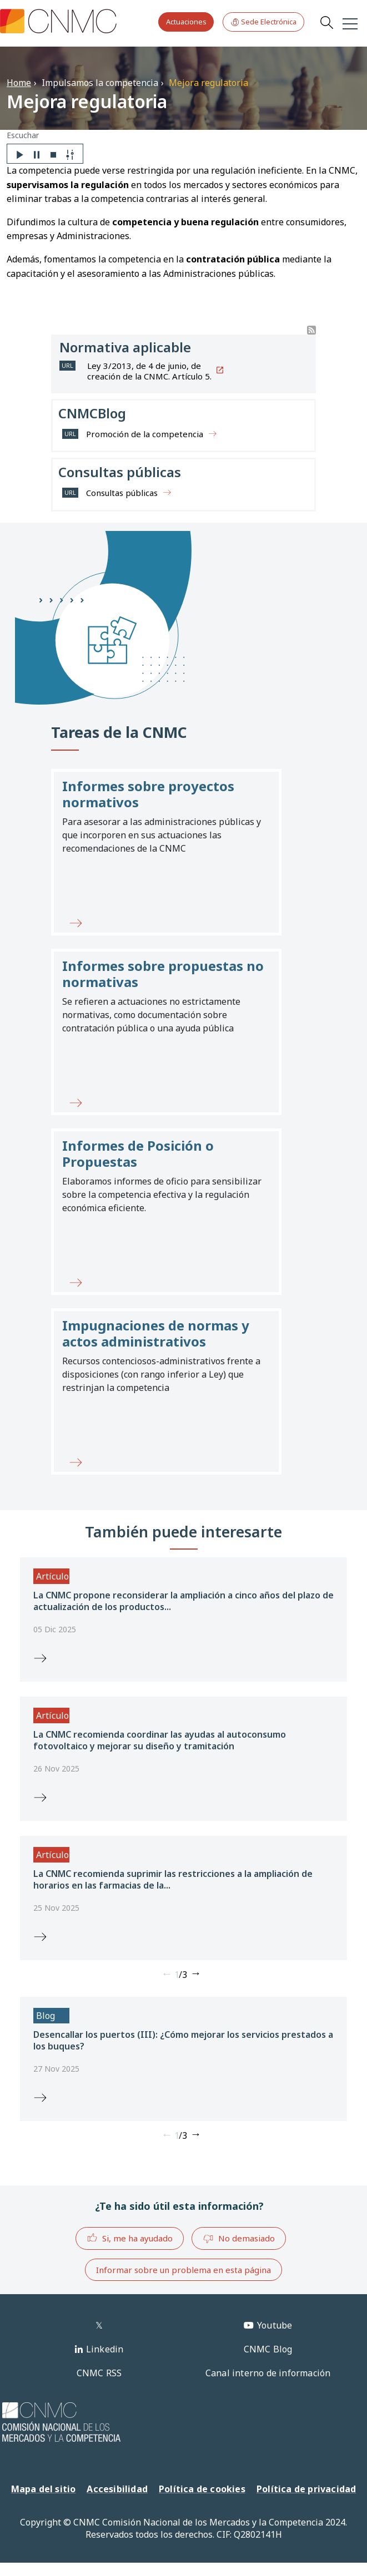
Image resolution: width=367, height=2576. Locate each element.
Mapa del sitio (43, 2489)
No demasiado (239, 2239)
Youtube (274, 2325)
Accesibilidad (117, 2489)
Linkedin (105, 2349)
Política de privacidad (306, 2489)
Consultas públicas (122, 492)
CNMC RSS (99, 2373)
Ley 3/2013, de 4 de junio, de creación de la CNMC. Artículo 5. (149, 371)
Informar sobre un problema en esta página (183, 2269)
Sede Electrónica (263, 22)
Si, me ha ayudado (130, 2238)
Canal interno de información (268, 2373)
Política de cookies (202, 2489)
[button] (166, 852)
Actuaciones (186, 22)
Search (326, 22)
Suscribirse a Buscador (311, 330)
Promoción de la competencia (144, 433)
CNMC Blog (268, 2349)
